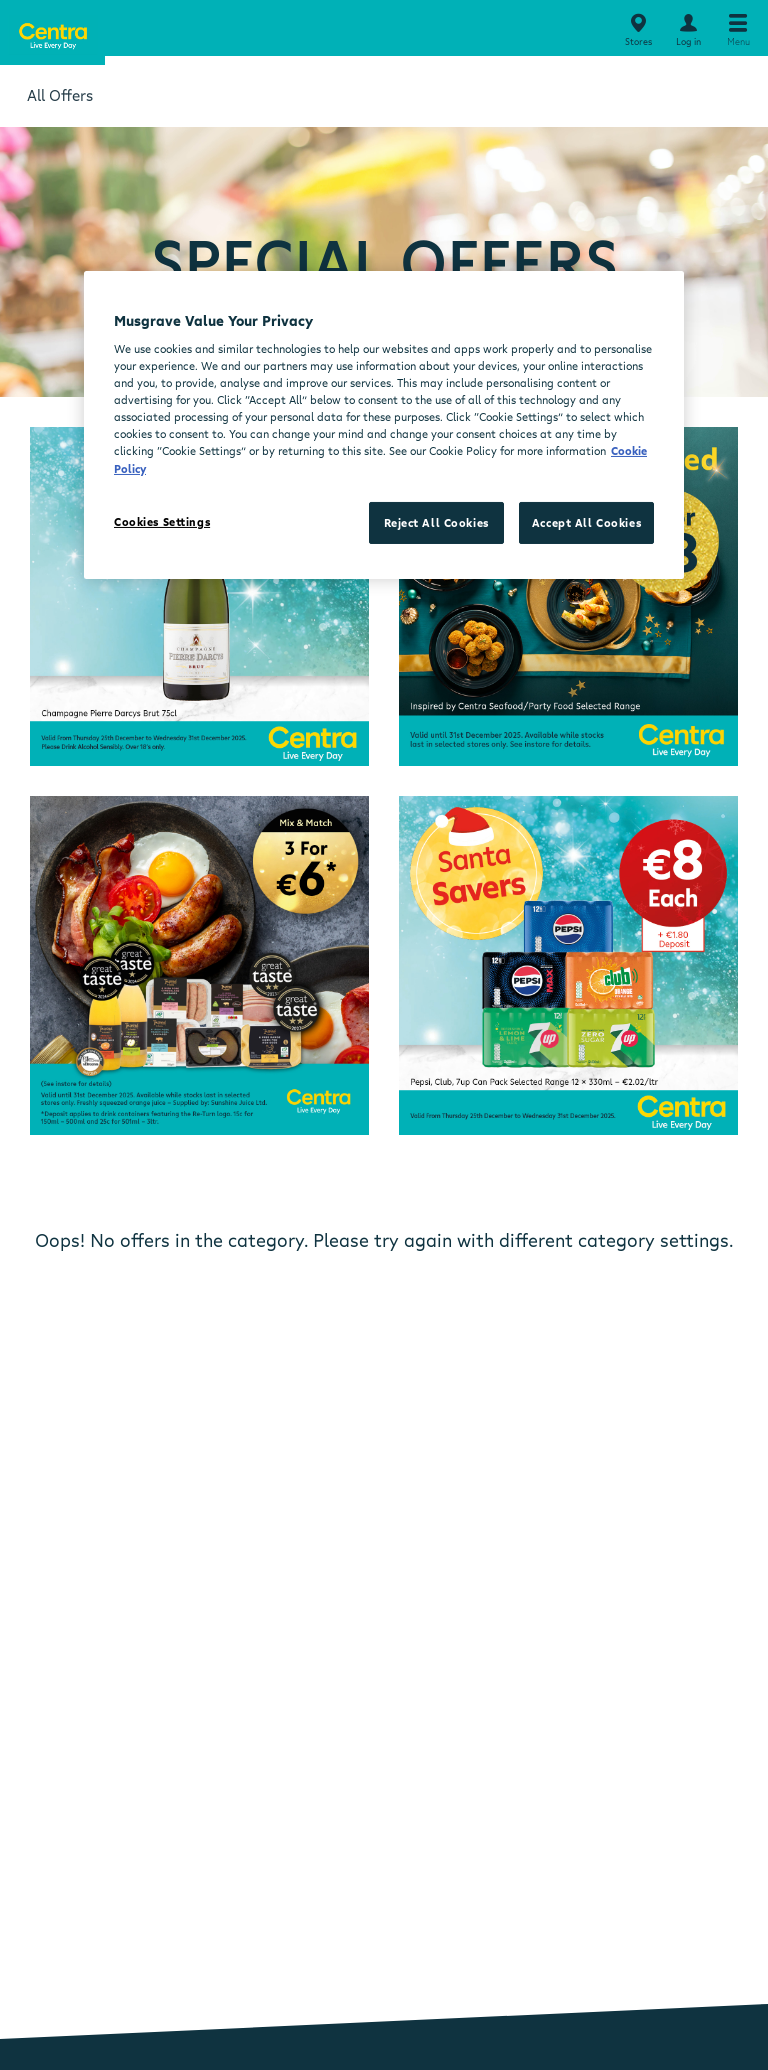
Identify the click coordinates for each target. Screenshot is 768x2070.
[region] (384, 424)
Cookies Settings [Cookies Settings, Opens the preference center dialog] (162, 521)
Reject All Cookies (436, 522)
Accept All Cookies (586, 522)
